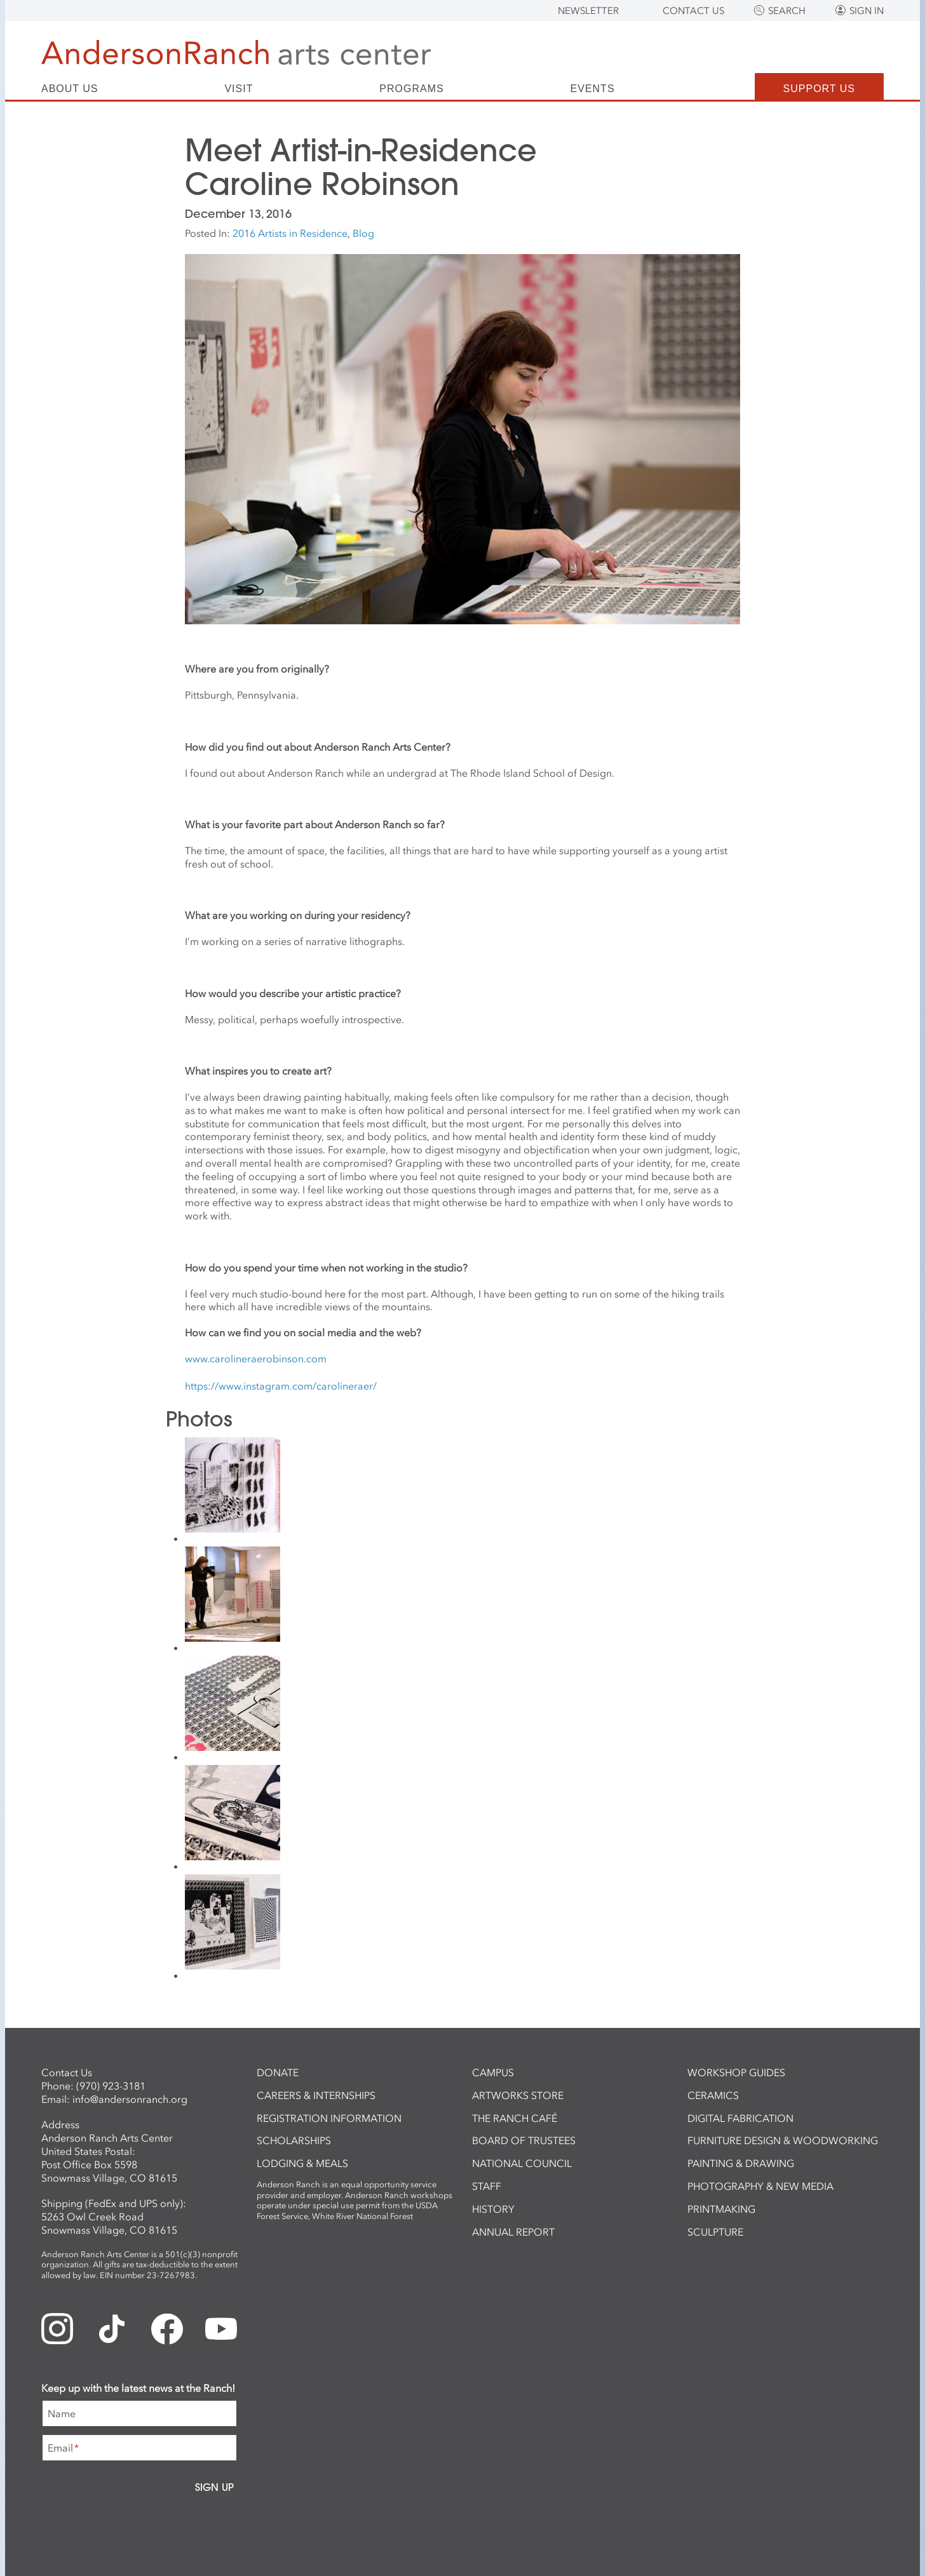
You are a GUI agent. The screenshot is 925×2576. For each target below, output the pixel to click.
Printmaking (721, 2209)
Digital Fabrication (740, 2118)
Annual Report (513, 2231)
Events (593, 89)
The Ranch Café (514, 2118)
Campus (493, 2072)
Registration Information (329, 2118)
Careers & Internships (316, 2095)
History (493, 2209)
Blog (363, 233)
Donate (278, 2072)
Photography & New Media (760, 2186)
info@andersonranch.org (129, 2099)
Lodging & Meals (302, 2163)
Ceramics (713, 2095)
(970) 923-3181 (110, 2085)
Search (787, 11)
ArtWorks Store (518, 2095)
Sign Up (214, 2487)
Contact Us (693, 11)
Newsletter (588, 11)
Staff (486, 2186)
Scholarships (294, 2140)
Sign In (866, 11)
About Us (69, 89)
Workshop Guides (736, 2072)
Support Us (819, 88)
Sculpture (715, 2231)
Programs (411, 89)
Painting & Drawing (740, 2163)
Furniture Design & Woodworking (782, 2140)
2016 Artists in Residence (290, 233)
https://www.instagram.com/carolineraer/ (281, 1385)
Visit (238, 89)
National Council (522, 2163)
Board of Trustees (524, 2140)
